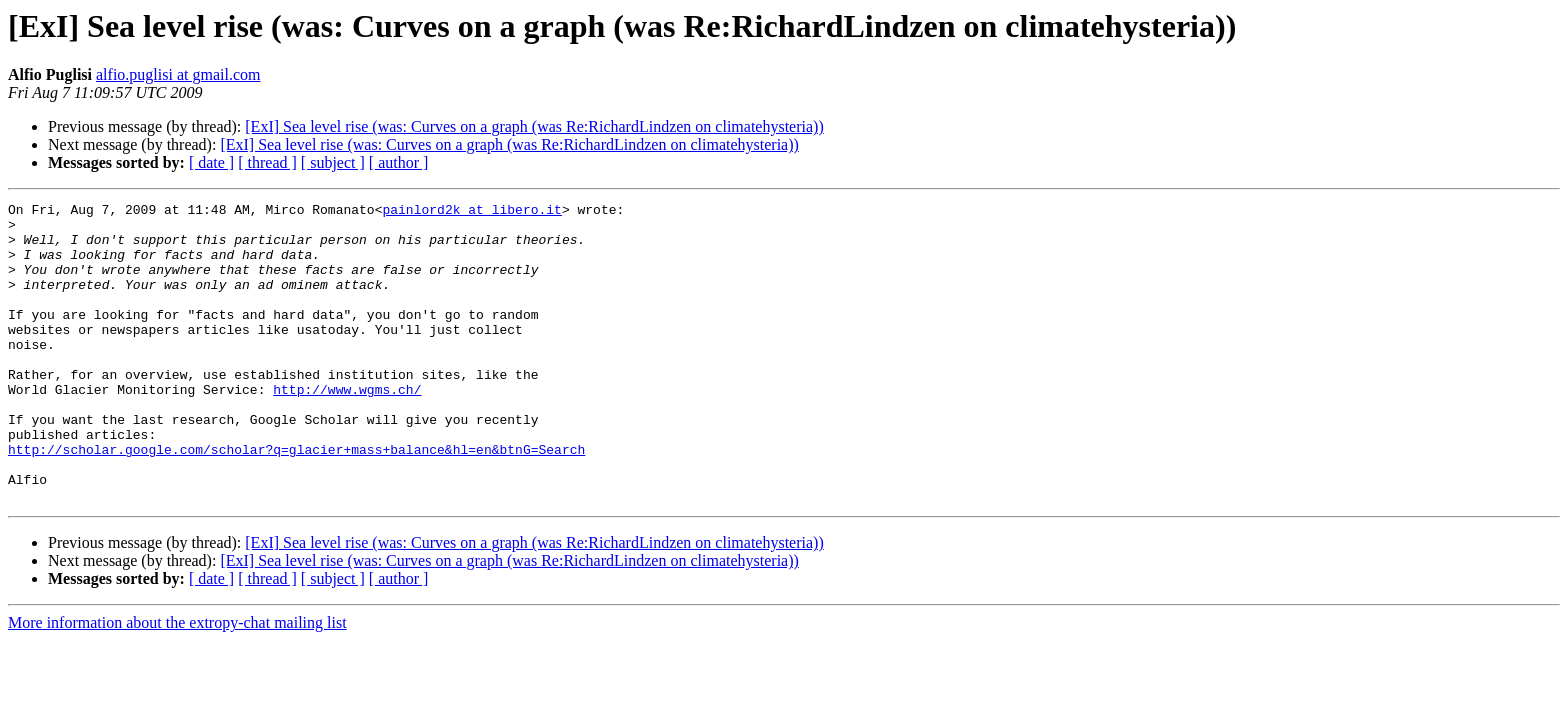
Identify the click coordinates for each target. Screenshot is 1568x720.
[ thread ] (267, 162)
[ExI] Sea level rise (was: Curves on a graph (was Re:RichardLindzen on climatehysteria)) (534, 126)
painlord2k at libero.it (471, 212)
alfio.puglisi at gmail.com (178, 74)
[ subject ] (333, 162)
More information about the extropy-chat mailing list (177, 682)
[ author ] (399, 162)
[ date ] (211, 162)
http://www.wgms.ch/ (347, 428)
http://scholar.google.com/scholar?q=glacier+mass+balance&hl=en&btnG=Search (296, 500)
